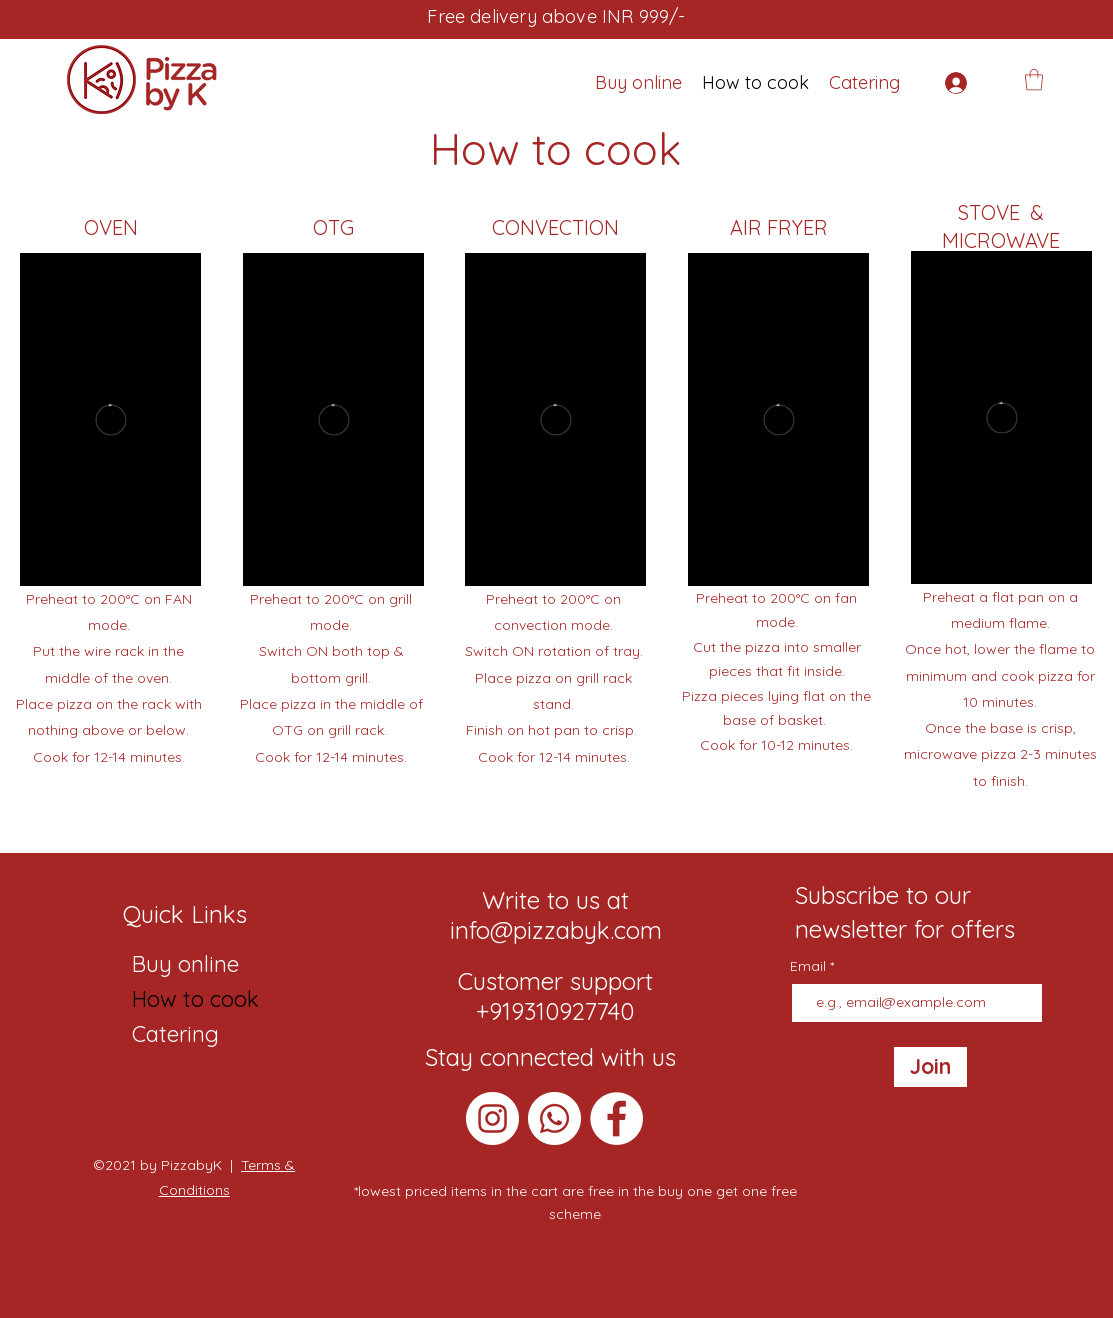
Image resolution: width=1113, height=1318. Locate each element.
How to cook (184, 999)
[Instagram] (492, 1118)
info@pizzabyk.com (556, 930)
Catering (175, 1034)
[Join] (930, 1067)
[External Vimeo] (110, 419)
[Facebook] (616, 1118)
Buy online (184, 964)
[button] (1034, 79)
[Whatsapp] (554, 1118)
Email (810, 966)
